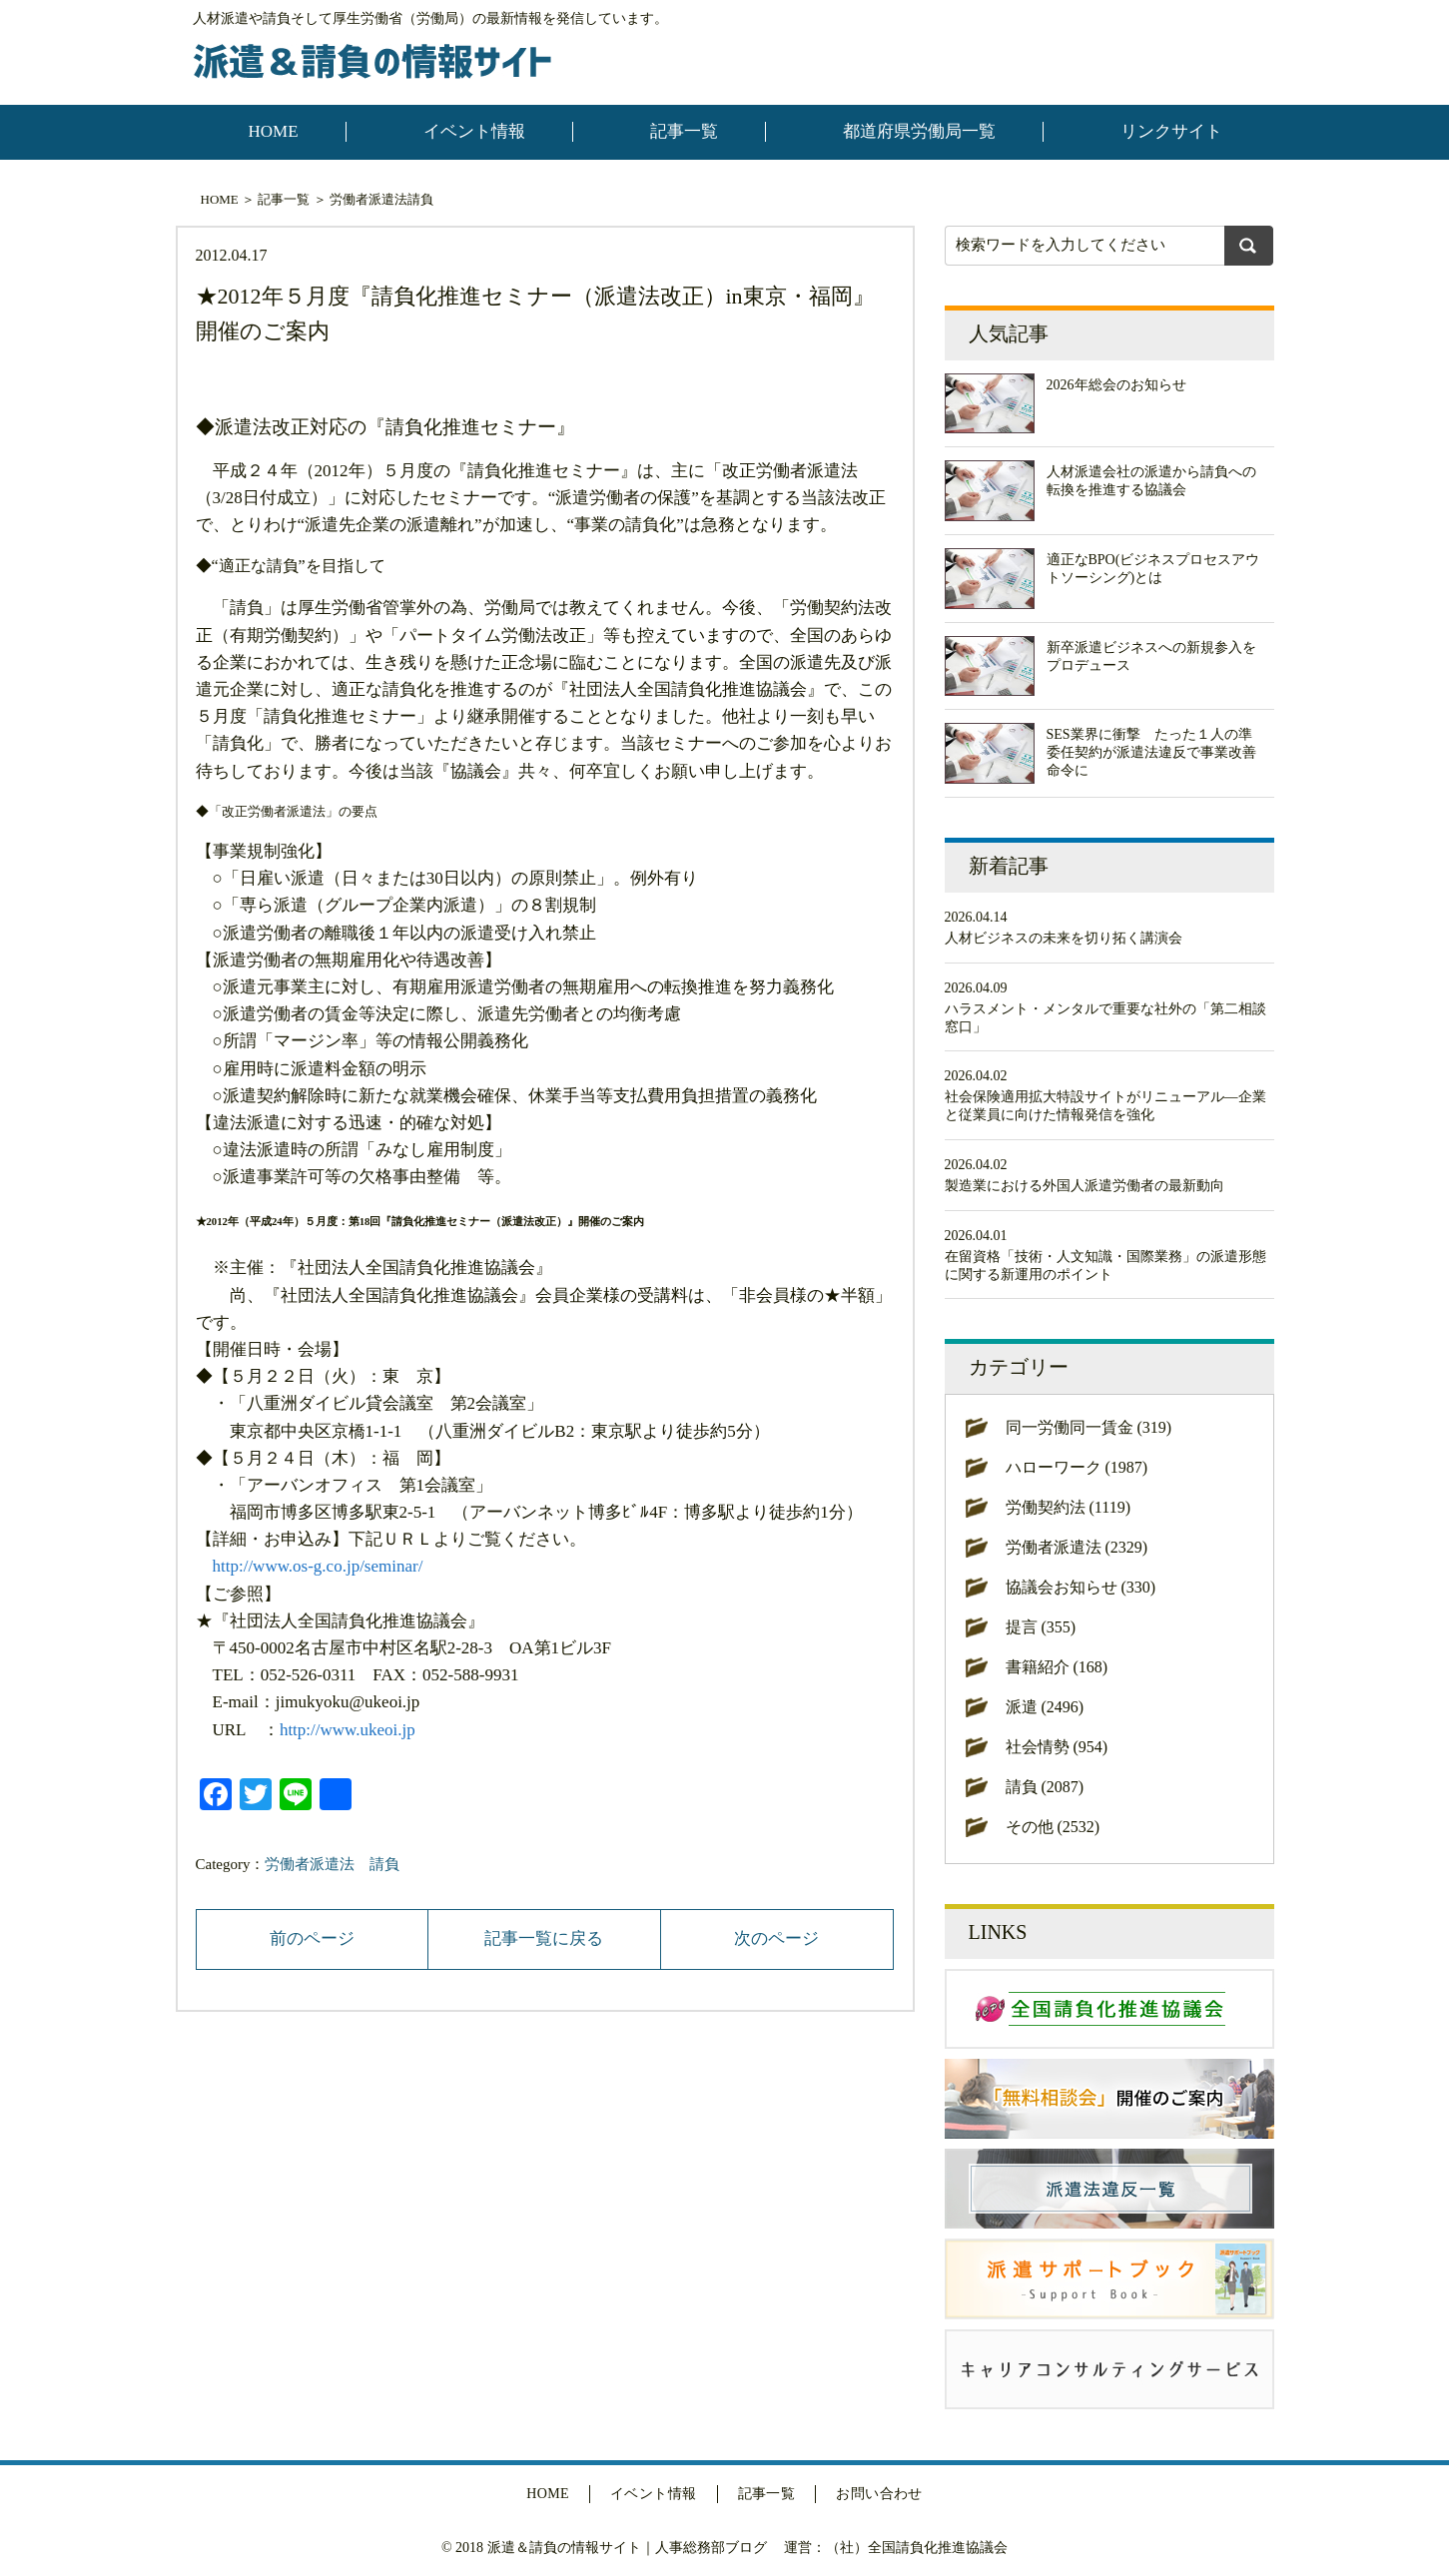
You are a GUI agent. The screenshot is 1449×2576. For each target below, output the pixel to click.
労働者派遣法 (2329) (1077, 1547)
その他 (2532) (1053, 1826)
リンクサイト (1171, 131)
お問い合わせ (879, 2493)
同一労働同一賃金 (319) (1089, 1427)
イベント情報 (474, 131)
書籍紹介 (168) (1057, 1666)
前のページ (312, 1938)
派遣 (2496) (1045, 1706)
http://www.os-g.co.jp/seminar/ (318, 1566)
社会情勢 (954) (1057, 1746)
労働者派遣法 (368, 199)
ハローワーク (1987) (1077, 1467)
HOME (274, 131)
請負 (420, 199)
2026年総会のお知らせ (1116, 384)
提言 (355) (1041, 1626)
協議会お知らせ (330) (1081, 1587)
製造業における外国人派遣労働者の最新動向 (1084, 1185)
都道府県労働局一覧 (919, 131)
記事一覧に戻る (543, 1938)
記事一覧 (684, 131)
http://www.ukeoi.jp (347, 1729)
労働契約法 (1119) (1068, 1507)
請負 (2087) (1045, 1786)
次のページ (776, 1938)
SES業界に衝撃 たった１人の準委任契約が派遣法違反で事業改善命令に (1151, 752)
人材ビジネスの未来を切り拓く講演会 (1063, 938)
